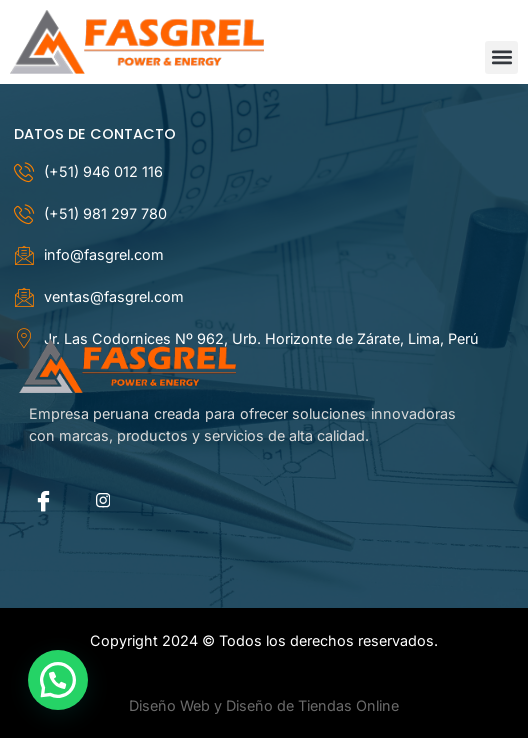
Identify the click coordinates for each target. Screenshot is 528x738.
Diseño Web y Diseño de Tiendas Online (264, 705)
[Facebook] (44, 501)
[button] (501, 57)
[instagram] (103, 501)
